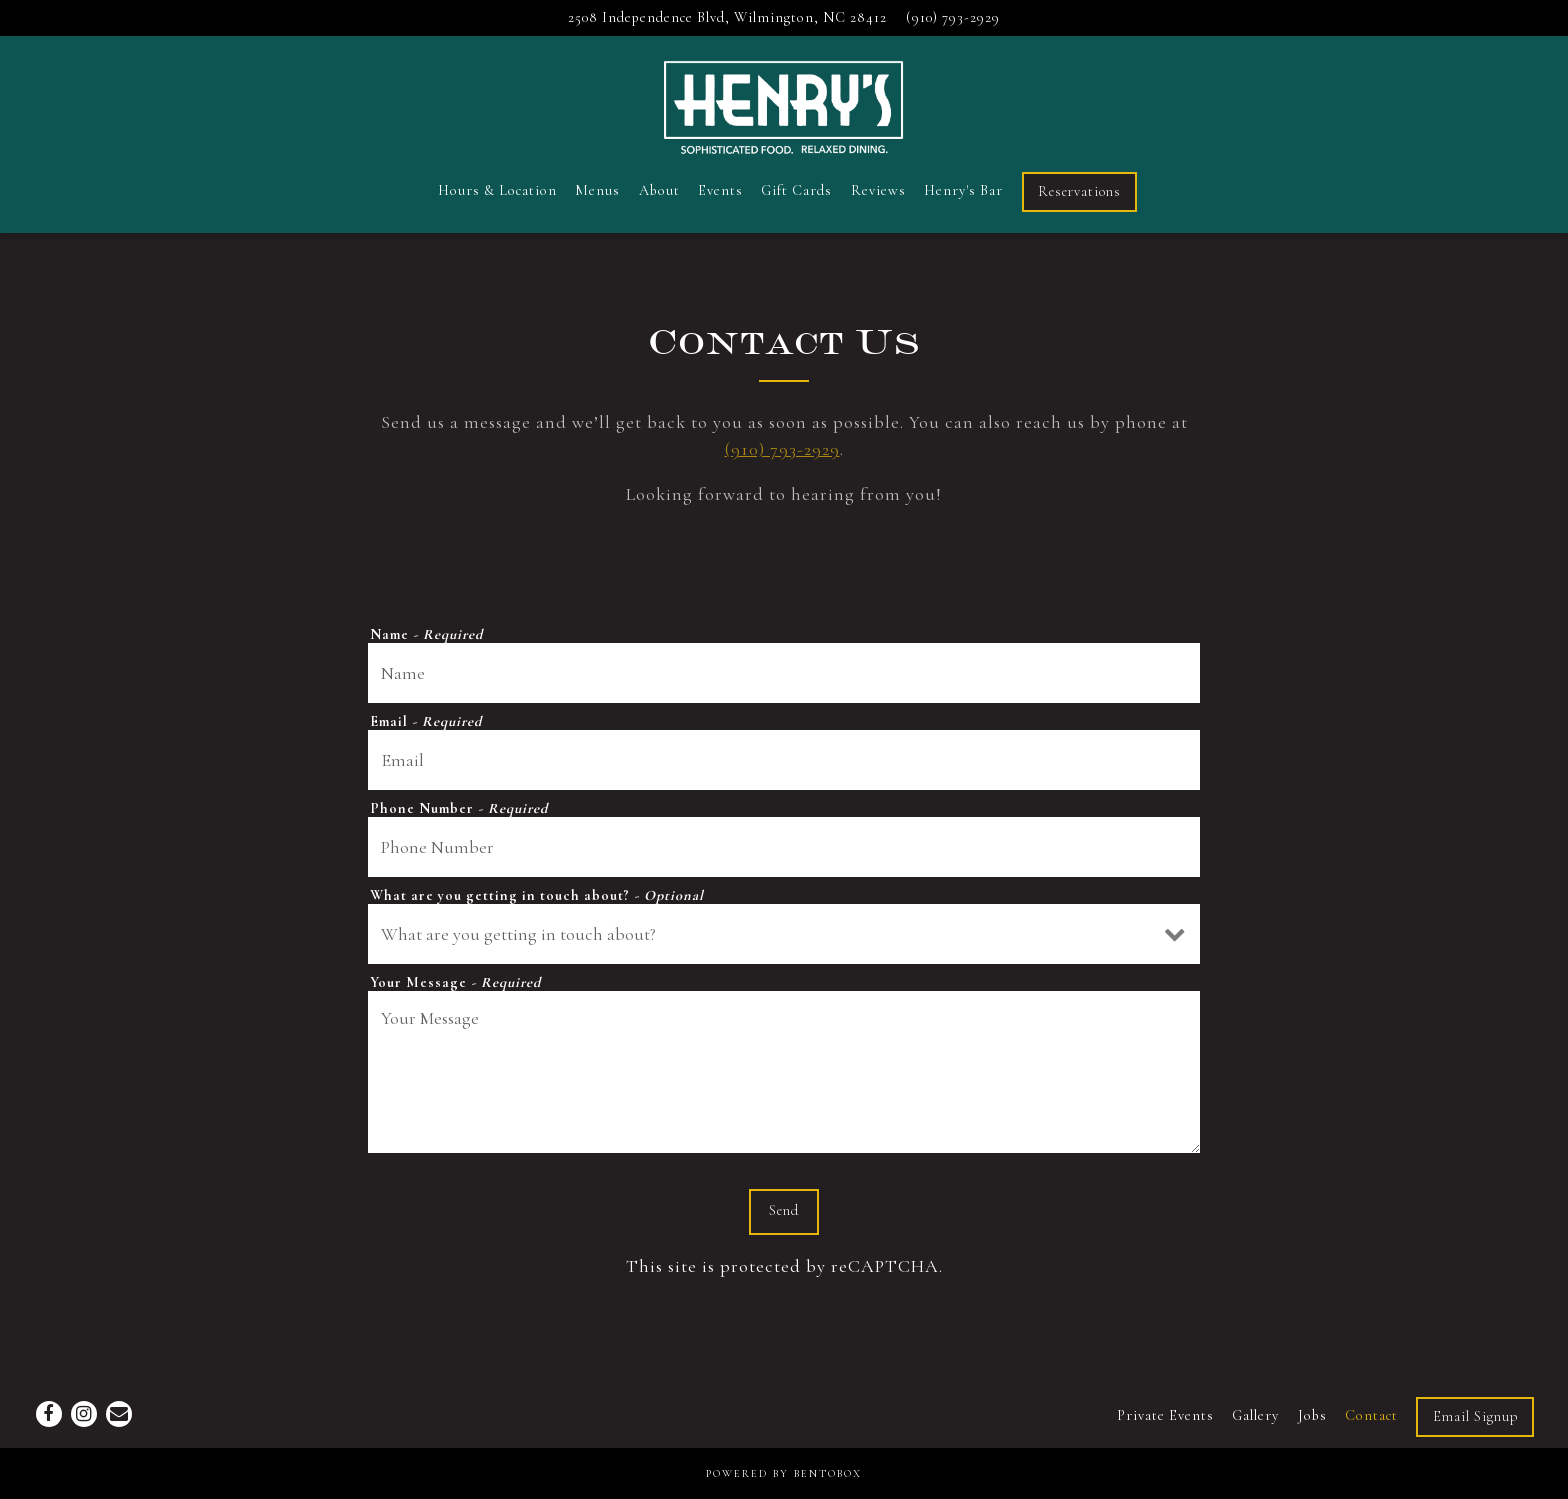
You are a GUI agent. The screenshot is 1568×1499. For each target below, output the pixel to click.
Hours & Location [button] (497, 190)
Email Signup (1475, 1416)
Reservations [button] (1079, 191)
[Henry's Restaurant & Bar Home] (784, 104)
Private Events (1165, 1415)
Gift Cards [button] (796, 190)
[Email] (119, 1414)
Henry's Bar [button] (963, 190)
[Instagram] (84, 1414)
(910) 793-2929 (782, 449)
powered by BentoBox (784, 1473)
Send (784, 1210)
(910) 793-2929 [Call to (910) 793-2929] (953, 17)
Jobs (1312, 1415)
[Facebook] (49, 1414)
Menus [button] (597, 190)
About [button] (659, 190)
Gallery (1255, 1415)
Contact (1371, 1415)
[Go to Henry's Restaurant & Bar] (727, 18)
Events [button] (720, 190)
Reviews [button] (878, 190)
